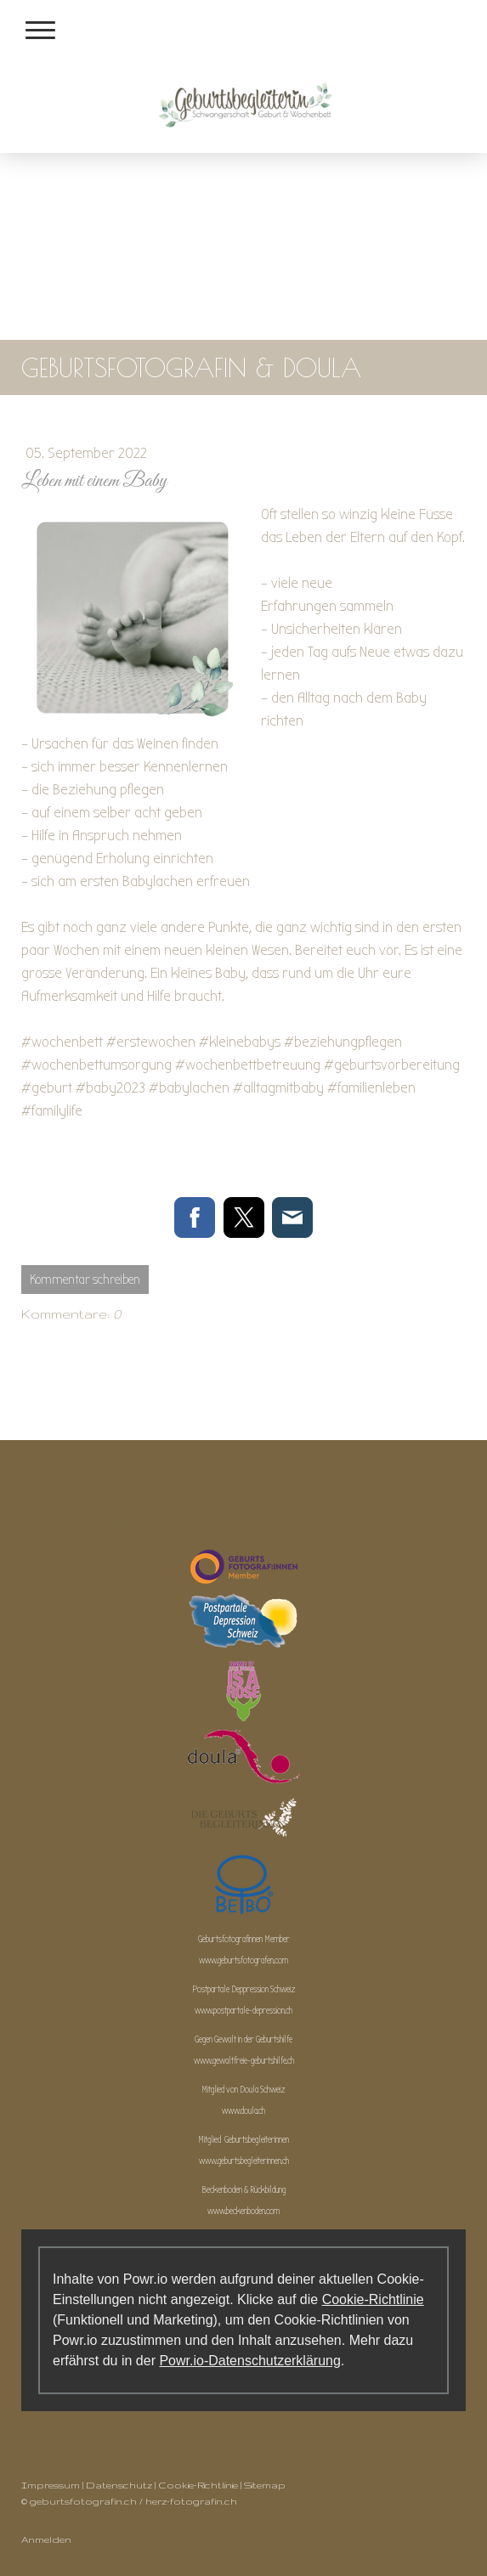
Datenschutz (119, 2485)
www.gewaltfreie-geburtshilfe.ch (244, 2060)
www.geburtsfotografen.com (243, 1960)
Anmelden (46, 2539)
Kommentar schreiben (85, 1279)
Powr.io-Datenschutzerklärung (249, 2360)
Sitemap (265, 2485)
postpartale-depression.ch (252, 2010)
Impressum (50, 2485)
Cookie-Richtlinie (373, 2299)
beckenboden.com (253, 2211)
